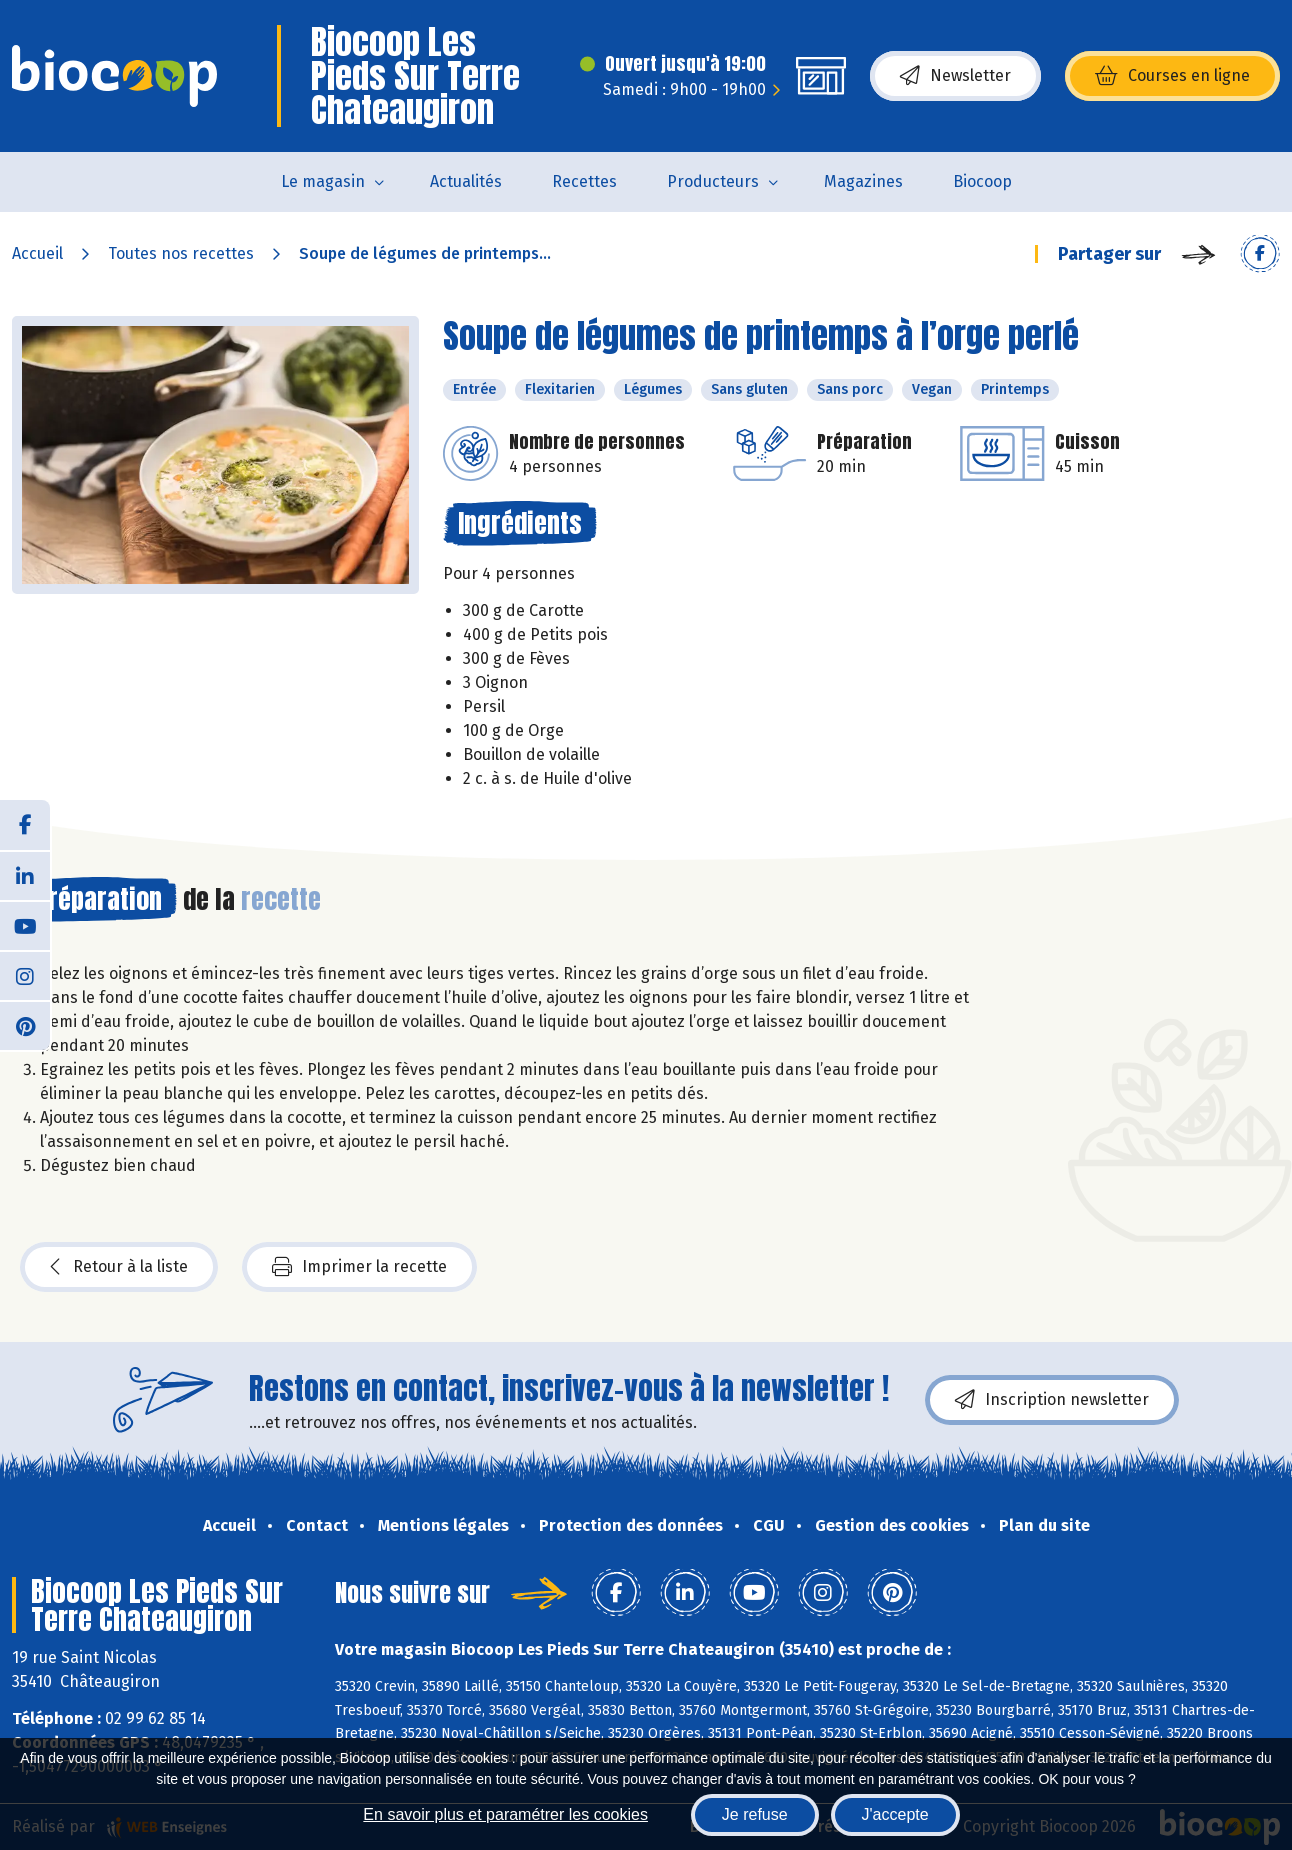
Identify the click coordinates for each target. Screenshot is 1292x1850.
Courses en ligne (1172, 76)
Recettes (584, 181)
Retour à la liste (119, 1267)
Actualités (466, 181)
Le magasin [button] (323, 181)
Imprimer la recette (359, 1267)
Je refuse (755, 1814)
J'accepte (895, 1814)
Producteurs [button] (713, 181)
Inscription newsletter (1052, 1400)
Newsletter (955, 76)
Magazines (863, 181)
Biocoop (982, 181)
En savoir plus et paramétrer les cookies (505, 1814)
